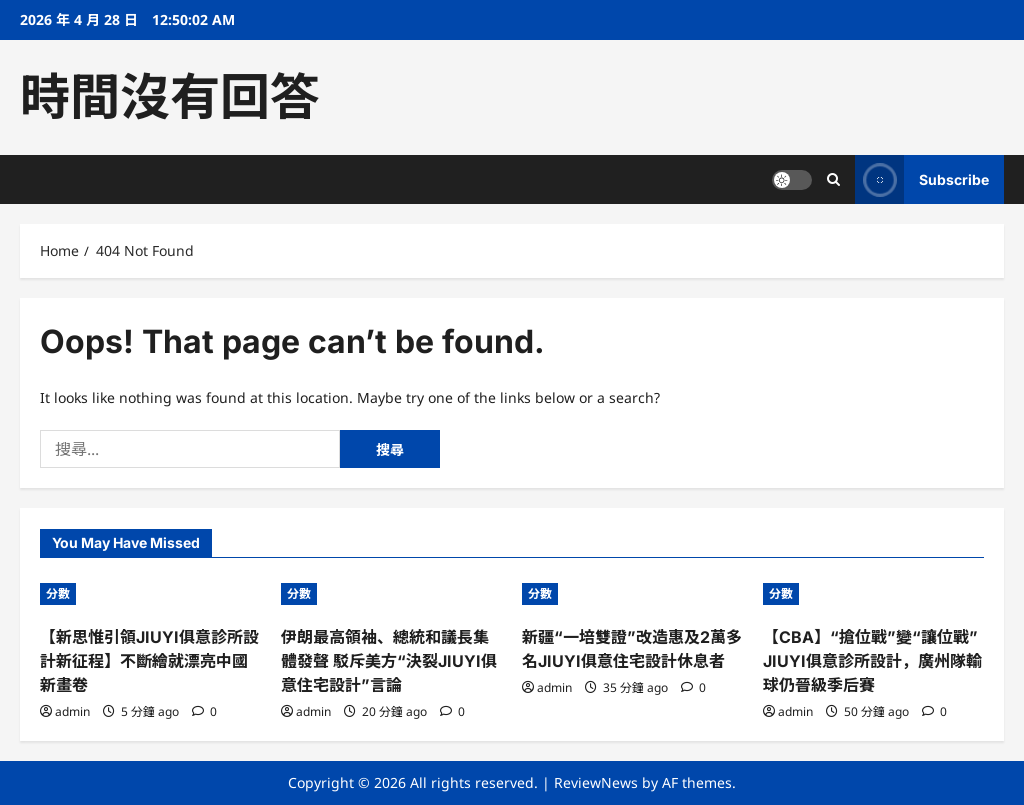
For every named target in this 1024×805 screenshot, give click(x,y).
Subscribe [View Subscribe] (922, 179)
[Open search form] (833, 179)
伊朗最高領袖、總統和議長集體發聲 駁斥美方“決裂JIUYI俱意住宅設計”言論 (389, 661)
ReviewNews (596, 782)
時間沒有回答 (170, 97)
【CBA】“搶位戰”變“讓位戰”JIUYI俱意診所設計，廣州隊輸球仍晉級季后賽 (872, 661)
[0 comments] (204, 711)
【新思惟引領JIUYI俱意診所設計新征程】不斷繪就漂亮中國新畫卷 (149, 661)
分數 (58, 593)
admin (72, 711)
